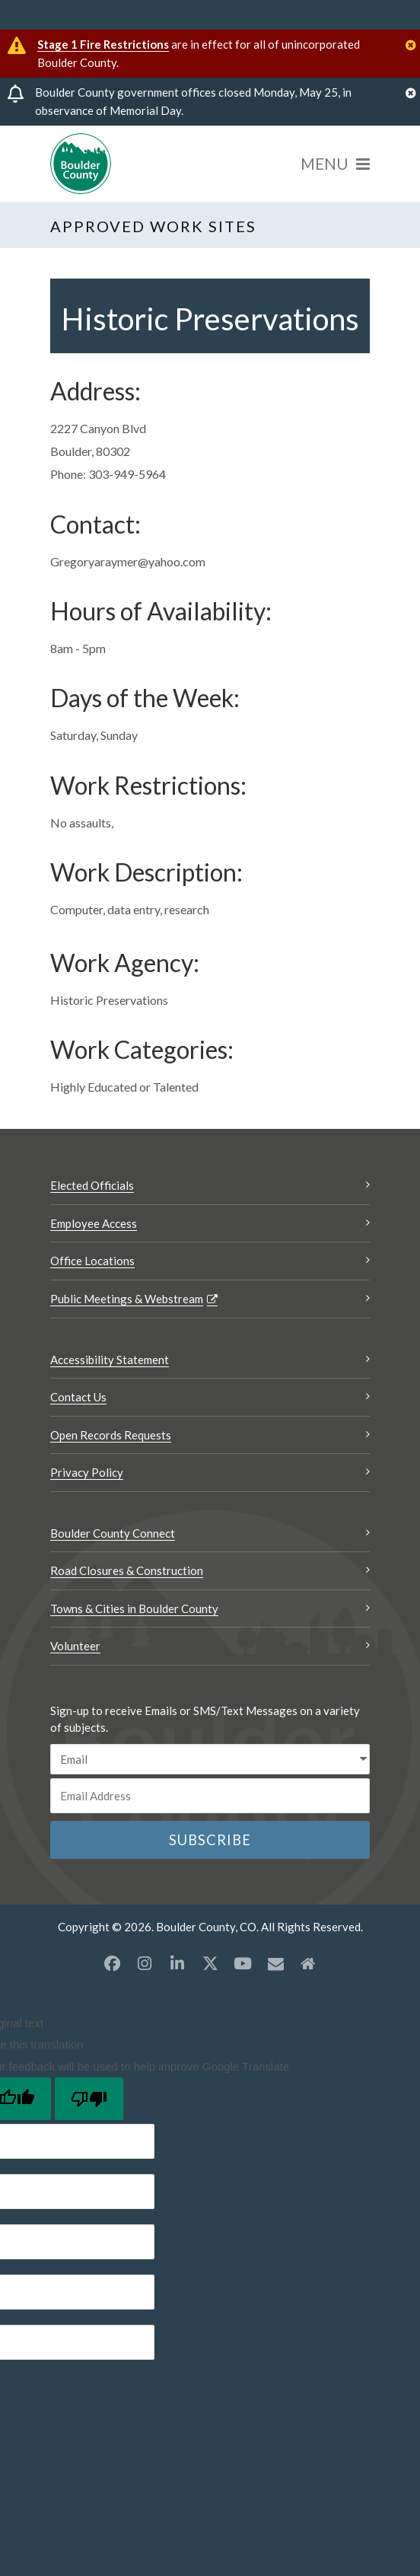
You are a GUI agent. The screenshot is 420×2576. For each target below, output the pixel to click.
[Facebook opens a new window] (112, 1963)
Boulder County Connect (112, 1533)
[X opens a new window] (210, 1963)
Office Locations (92, 1260)
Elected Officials (92, 1185)
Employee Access (93, 1223)
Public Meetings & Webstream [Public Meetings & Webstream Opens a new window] (126, 1299)
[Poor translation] (89, 2098)
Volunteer (75, 1646)
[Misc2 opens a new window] (308, 1963)
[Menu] (335, 164)
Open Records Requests (110, 1435)
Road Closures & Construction (126, 1570)
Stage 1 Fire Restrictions (103, 44)
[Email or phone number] (210, 1795)
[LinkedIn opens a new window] (177, 1963)
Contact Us (78, 1397)
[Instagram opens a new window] (144, 1963)
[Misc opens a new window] (275, 1963)
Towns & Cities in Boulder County (134, 1608)
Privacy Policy (86, 1472)
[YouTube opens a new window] (243, 1963)
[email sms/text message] (210, 1759)
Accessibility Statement (109, 1359)
